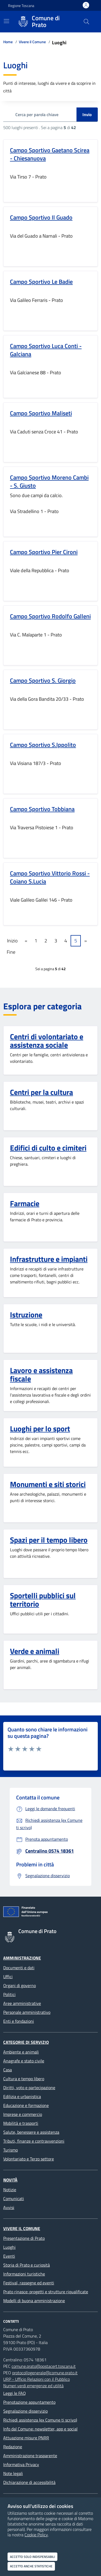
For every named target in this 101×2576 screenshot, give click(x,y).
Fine (11, 952)
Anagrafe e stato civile (23, 2061)
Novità (10, 2180)
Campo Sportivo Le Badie (41, 282)
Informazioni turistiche (24, 2274)
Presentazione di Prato (24, 2238)
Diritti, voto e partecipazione (29, 2087)
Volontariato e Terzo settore (28, 2159)
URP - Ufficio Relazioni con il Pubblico (36, 2379)
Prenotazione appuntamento (29, 2402)
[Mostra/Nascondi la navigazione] (6, 21)
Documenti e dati (18, 1967)
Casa (7, 2069)
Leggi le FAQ (14, 2393)
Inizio (12, 940)
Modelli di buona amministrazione (34, 2300)
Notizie (9, 2189)
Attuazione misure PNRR (26, 2438)
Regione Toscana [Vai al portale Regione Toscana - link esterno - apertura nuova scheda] (21, 5)
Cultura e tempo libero (23, 2078)
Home (8, 42)
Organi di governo (19, 1985)
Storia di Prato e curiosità (26, 2265)
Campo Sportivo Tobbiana (42, 809)
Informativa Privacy (21, 2464)
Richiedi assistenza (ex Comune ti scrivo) (40, 2420)
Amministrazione (22, 1958)
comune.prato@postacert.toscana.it (44, 2366)
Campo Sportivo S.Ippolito (43, 745)
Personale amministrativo (26, 2012)
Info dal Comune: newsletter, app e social (40, 2429)
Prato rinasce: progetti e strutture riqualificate (45, 2291)
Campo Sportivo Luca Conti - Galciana (46, 350)
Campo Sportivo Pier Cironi (44, 552)
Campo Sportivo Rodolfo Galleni (50, 616)
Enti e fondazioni (18, 2021)
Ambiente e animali (21, 2052)
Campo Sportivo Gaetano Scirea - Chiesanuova (49, 154)
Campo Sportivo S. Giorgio (43, 680)
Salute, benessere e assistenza (31, 2132)
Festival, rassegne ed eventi (28, 2283)
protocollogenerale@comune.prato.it (45, 2372)
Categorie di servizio (26, 2042)
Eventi (9, 2256)
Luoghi (9, 2247)
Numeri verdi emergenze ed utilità (33, 2385)
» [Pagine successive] (85, 940)
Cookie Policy (36, 2534)
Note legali (13, 2473)
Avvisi (8, 2207)
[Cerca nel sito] (86, 21)
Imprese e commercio (22, 2114)
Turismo (10, 2150)
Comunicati (13, 2198)
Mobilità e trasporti (20, 2123)
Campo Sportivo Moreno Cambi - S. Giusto (49, 481)
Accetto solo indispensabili (32, 2556)
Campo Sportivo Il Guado (41, 217)
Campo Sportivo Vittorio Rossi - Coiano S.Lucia (50, 877)
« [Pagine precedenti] (26, 940)
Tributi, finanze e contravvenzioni (33, 2141)
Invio (87, 114)
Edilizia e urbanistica (22, 2096)
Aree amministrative (22, 2003)
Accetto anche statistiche (31, 2566)
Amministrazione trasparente (30, 2455)
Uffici (8, 1976)
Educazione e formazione (26, 2105)
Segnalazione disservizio (25, 2411)
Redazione (12, 2446)
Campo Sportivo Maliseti (41, 413)
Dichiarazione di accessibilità (29, 2482)
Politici (9, 1994)
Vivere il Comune (32, 42)
